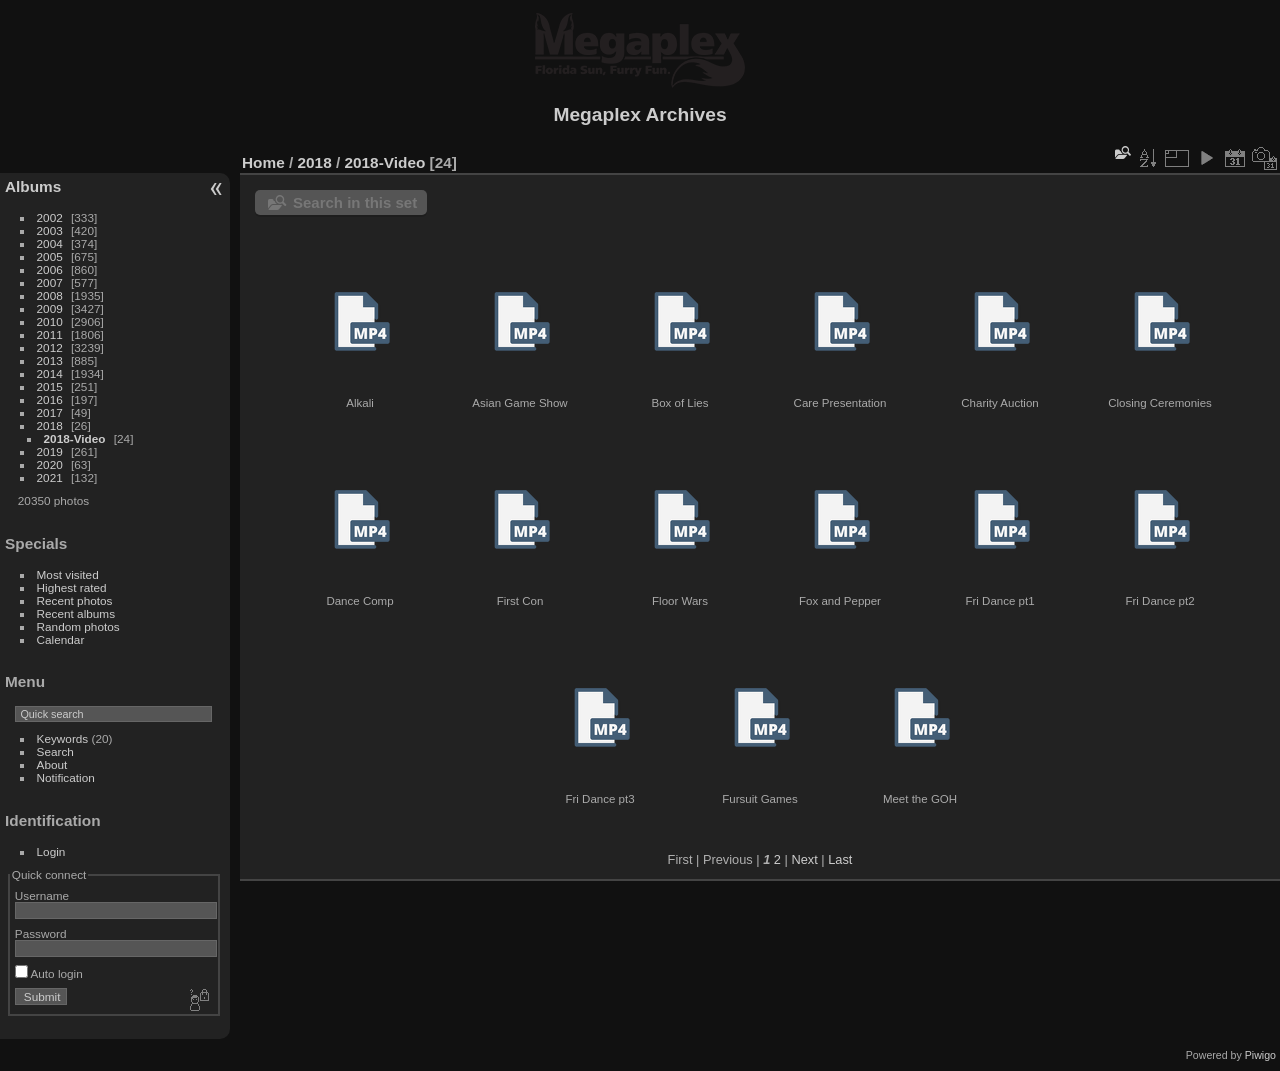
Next (804, 859)
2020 (50, 464)
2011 (50, 334)
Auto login (49, 973)
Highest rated (72, 587)
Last (840, 859)
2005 (50, 256)
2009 (50, 308)
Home (263, 162)
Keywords (63, 738)
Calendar (61, 639)
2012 (50, 347)
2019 (50, 451)
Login (51, 851)
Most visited (68, 574)
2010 (50, 321)
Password (41, 933)
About (52, 764)
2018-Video (75, 438)
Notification (66, 777)
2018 (50, 425)
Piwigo (1260, 1055)
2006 (50, 269)
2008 (50, 295)
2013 (50, 360)
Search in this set (355, 202)
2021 (50, 477)
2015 (50, 386)
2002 (50, 217)
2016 (50, 399)
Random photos (78, 626)
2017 (50, 412)
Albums (33, 186)
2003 (50, 230)
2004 (50, 243)
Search (55, 751)
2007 (50, 282)
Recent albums (76, 613)
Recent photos (75, 600)
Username (42, 895)
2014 (50, 373)
